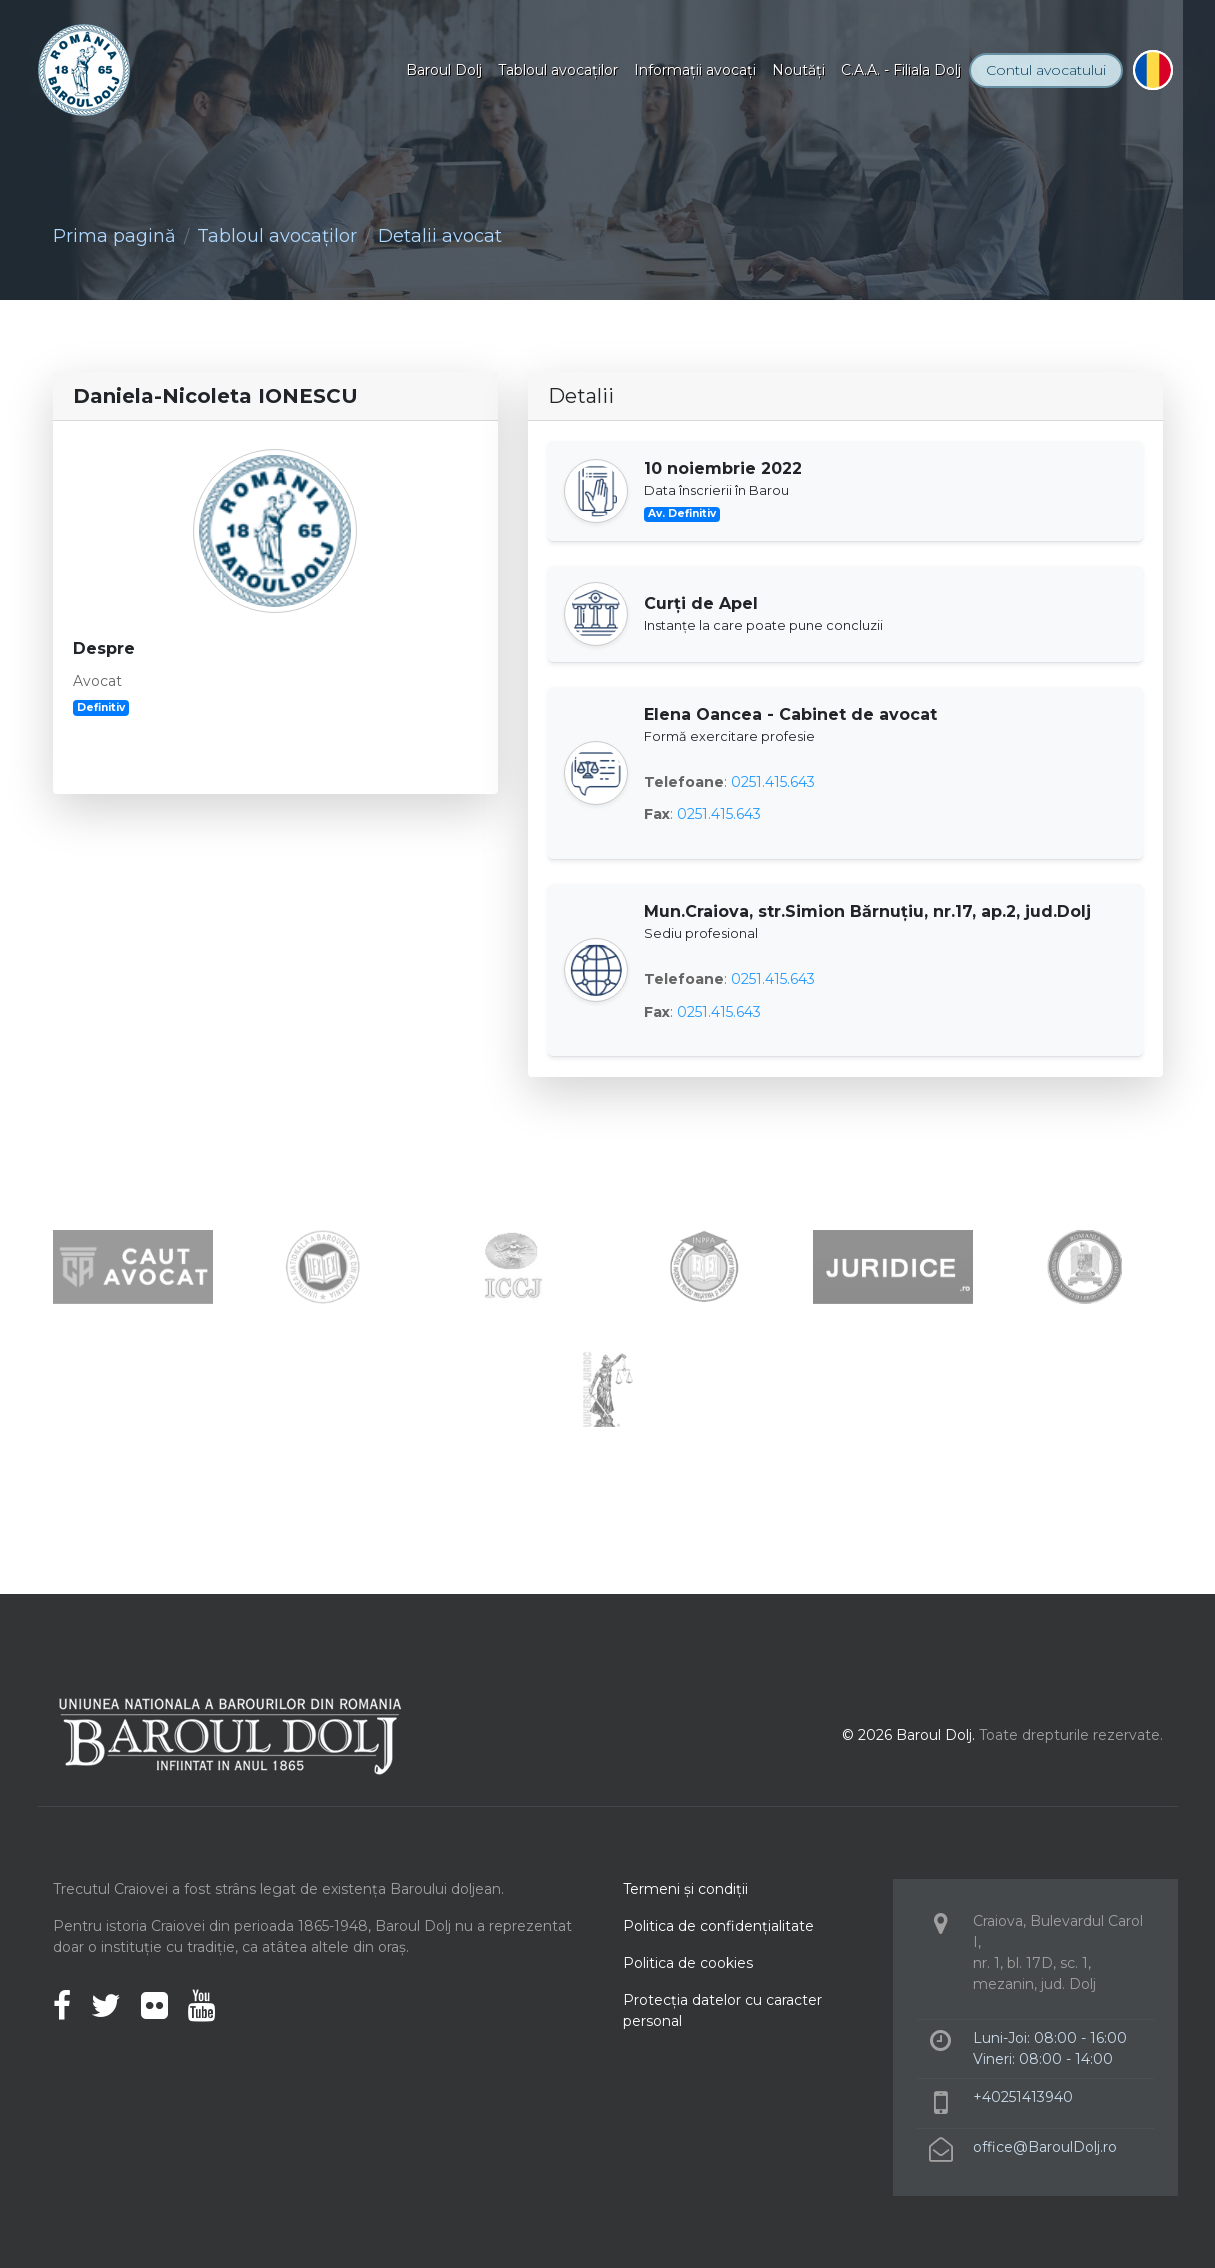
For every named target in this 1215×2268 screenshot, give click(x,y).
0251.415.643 (773, 782)
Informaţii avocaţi (695, 70)
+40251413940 (1023, 2097)
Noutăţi (798, 70)
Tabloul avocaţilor (558, 70)
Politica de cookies (688, 1963)
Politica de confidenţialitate (718, 1926)
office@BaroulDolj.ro (1045, 2147)
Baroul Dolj (444, 70)
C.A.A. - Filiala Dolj (901, 70)
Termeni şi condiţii (685, 1889)
